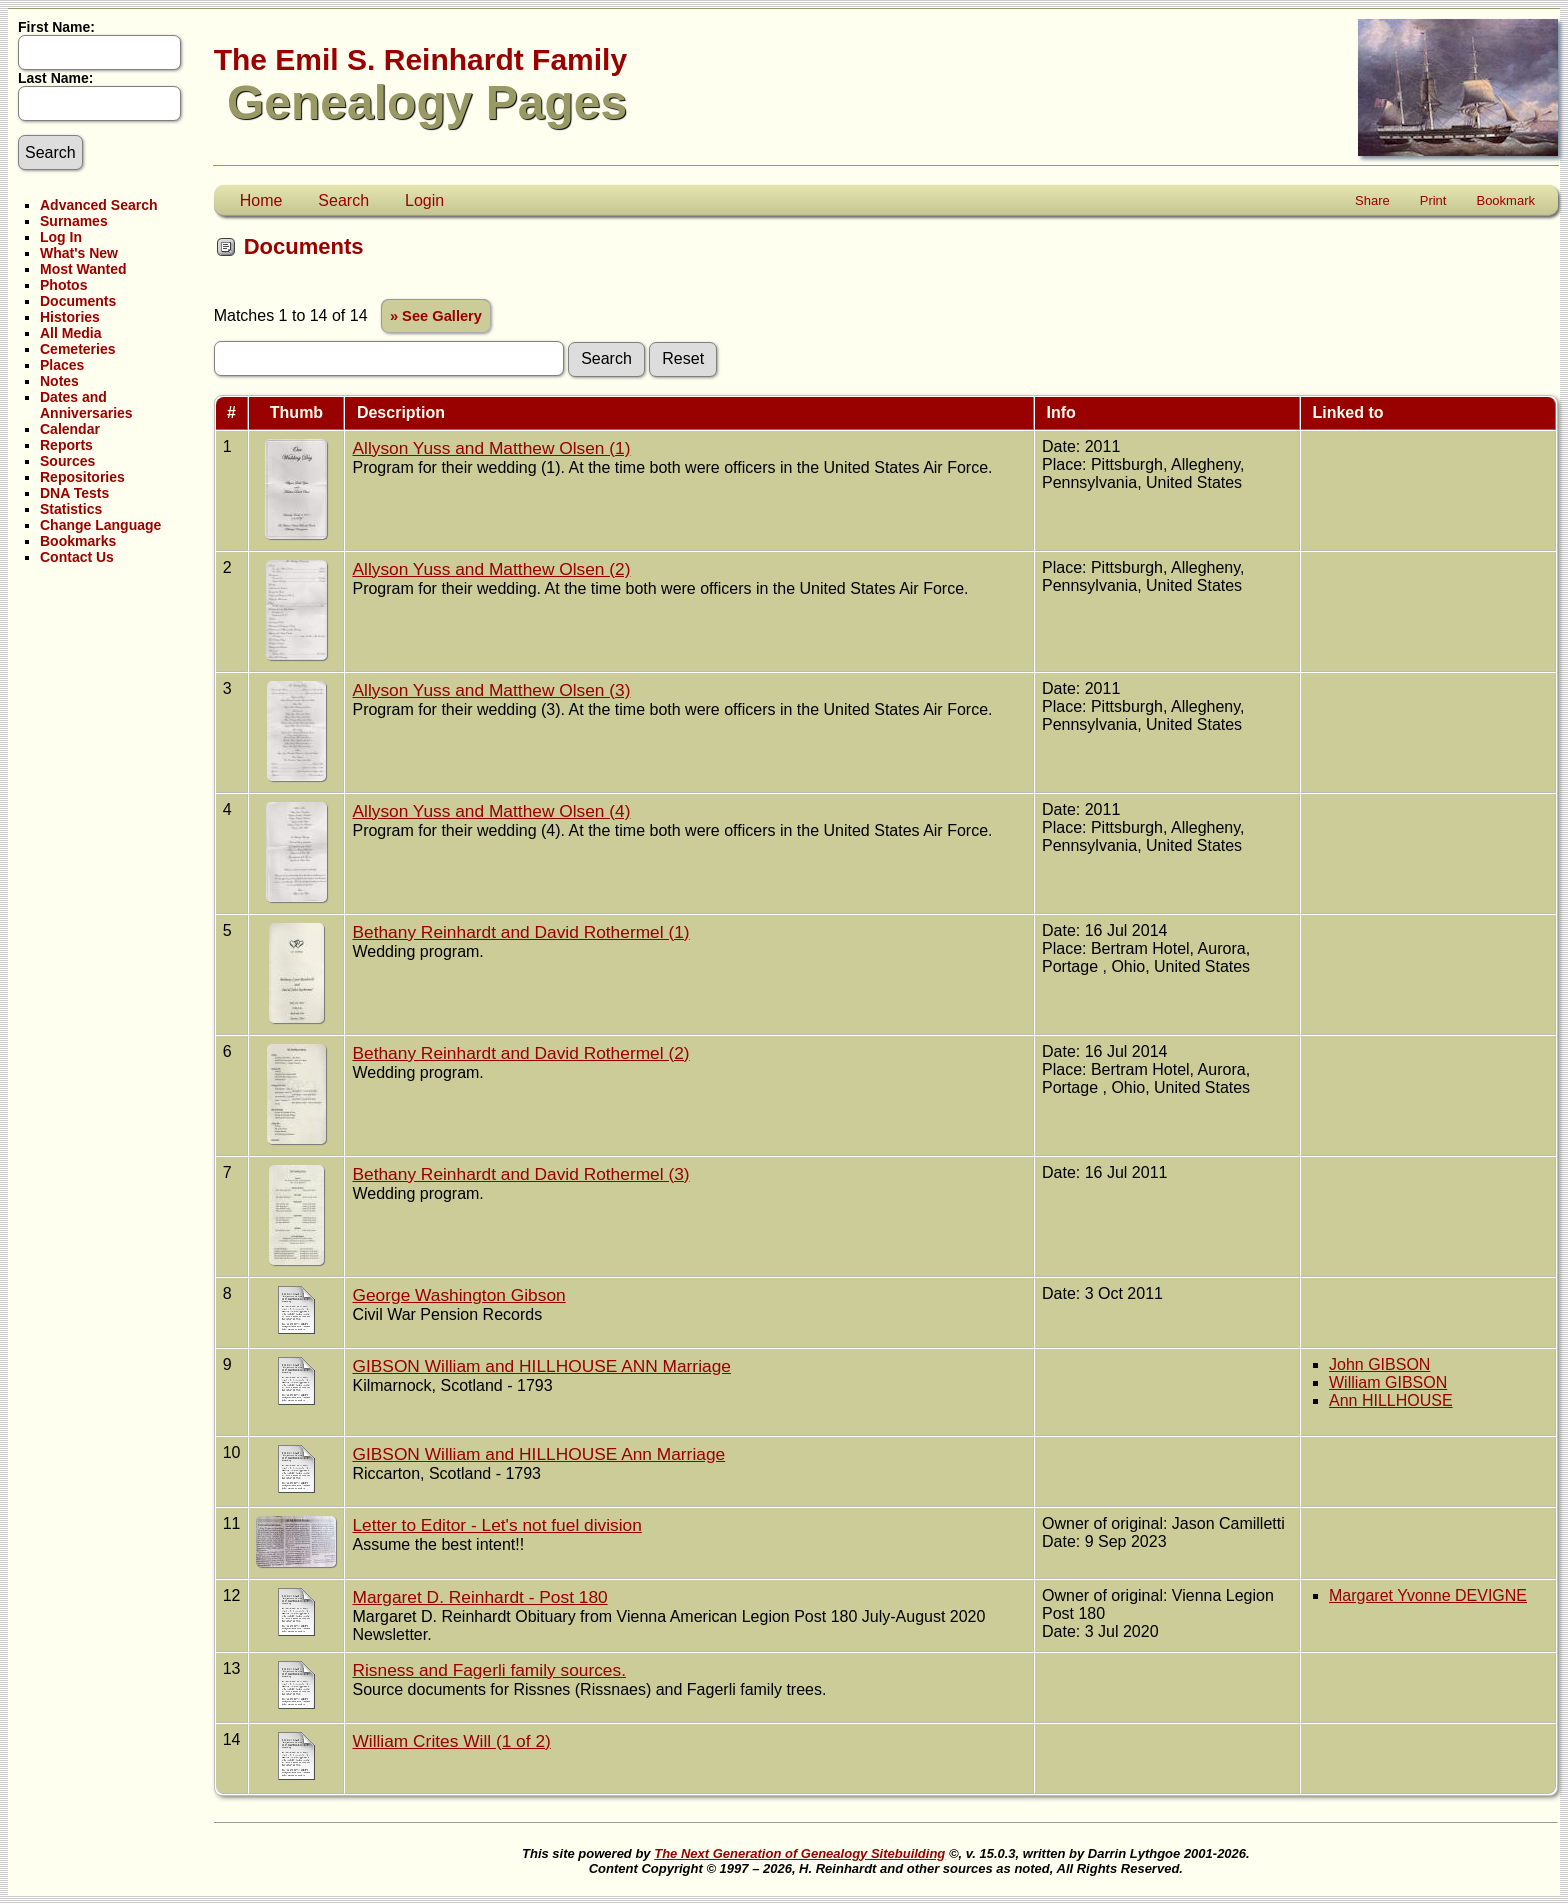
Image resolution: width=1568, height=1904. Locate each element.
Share (1372, 200)
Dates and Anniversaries (86, 405)
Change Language (100, 525)
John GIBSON (1379, 1364)
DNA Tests (74, 493)
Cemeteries (78, 349)
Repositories (82, 477)
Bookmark (1505, 200)
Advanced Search (99, 205)
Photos (63, 285)
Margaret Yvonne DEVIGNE (1428, 1595)
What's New (79, 253)
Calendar (70, 429)
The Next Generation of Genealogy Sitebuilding (799, 1853)
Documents (78, 301)
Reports (66, 445)
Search (343, 200)
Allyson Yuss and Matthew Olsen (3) (491, 690)
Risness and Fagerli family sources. (489, 1670)
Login (424, 200)
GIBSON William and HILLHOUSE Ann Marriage (538, 1454)
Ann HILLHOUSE (1391, 1400)
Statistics (71, 509)
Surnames (74, 221)
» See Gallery (436, 316)
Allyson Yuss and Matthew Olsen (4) (491, 811)
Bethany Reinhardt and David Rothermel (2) (520, 1053)
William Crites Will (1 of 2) (451, 1741)
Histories (70, 317)
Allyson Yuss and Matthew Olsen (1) (491, 448)
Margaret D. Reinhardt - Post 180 (479, 1597)
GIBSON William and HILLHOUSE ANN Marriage (541, 1366)
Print (1433, 200)
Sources (67, 461)
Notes (59, 381)
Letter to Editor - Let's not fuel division (496, 1525)
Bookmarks (78, 541)
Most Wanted (83, 269)
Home (261, 200)
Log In (61, 237)
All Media (70, 333)
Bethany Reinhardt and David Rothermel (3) (520, 1174)
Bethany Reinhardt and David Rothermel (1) (520, 932)
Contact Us (77, 557)
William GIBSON (1388, 1382)
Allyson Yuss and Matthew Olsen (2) (491, 569)
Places (62, 365)
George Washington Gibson (458, 1295)
